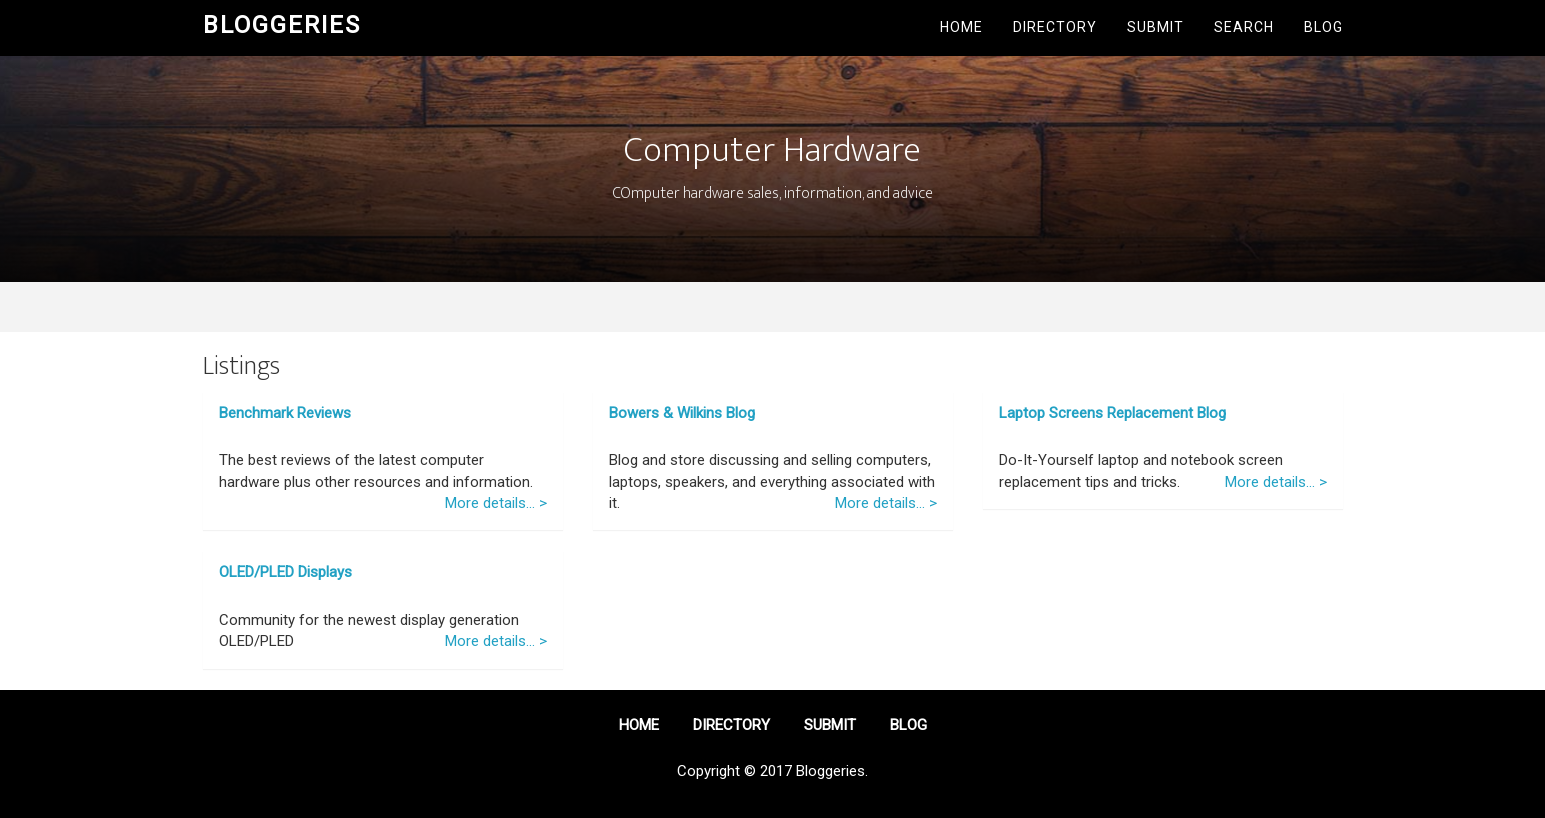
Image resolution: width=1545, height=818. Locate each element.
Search (1244, 27)
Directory (1055, 27)
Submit (1155, 27)
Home (961, 27)
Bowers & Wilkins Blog (682, 413)
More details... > (496, 503)
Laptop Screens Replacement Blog (1112, 413)
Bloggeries (282, 25)
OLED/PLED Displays (285, 572)
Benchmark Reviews (285, 413)
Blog (1323, 27)
